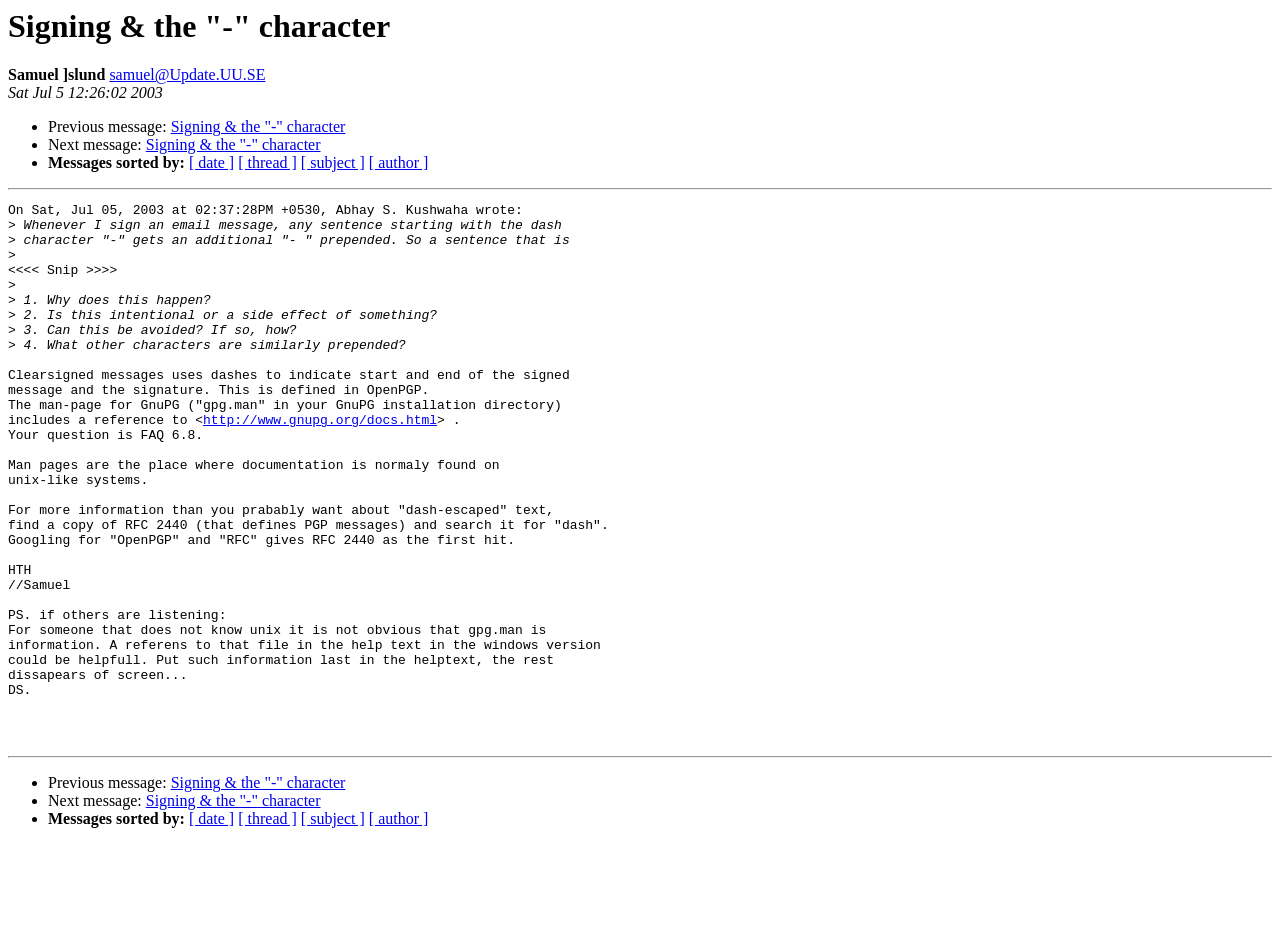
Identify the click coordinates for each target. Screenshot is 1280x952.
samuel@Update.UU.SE (187, 74)
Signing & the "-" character (258, 126)
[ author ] (399, 162)
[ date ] (211, 162)
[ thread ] (267, 162)
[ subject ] (333, 162)
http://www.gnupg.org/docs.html (320, 464)
